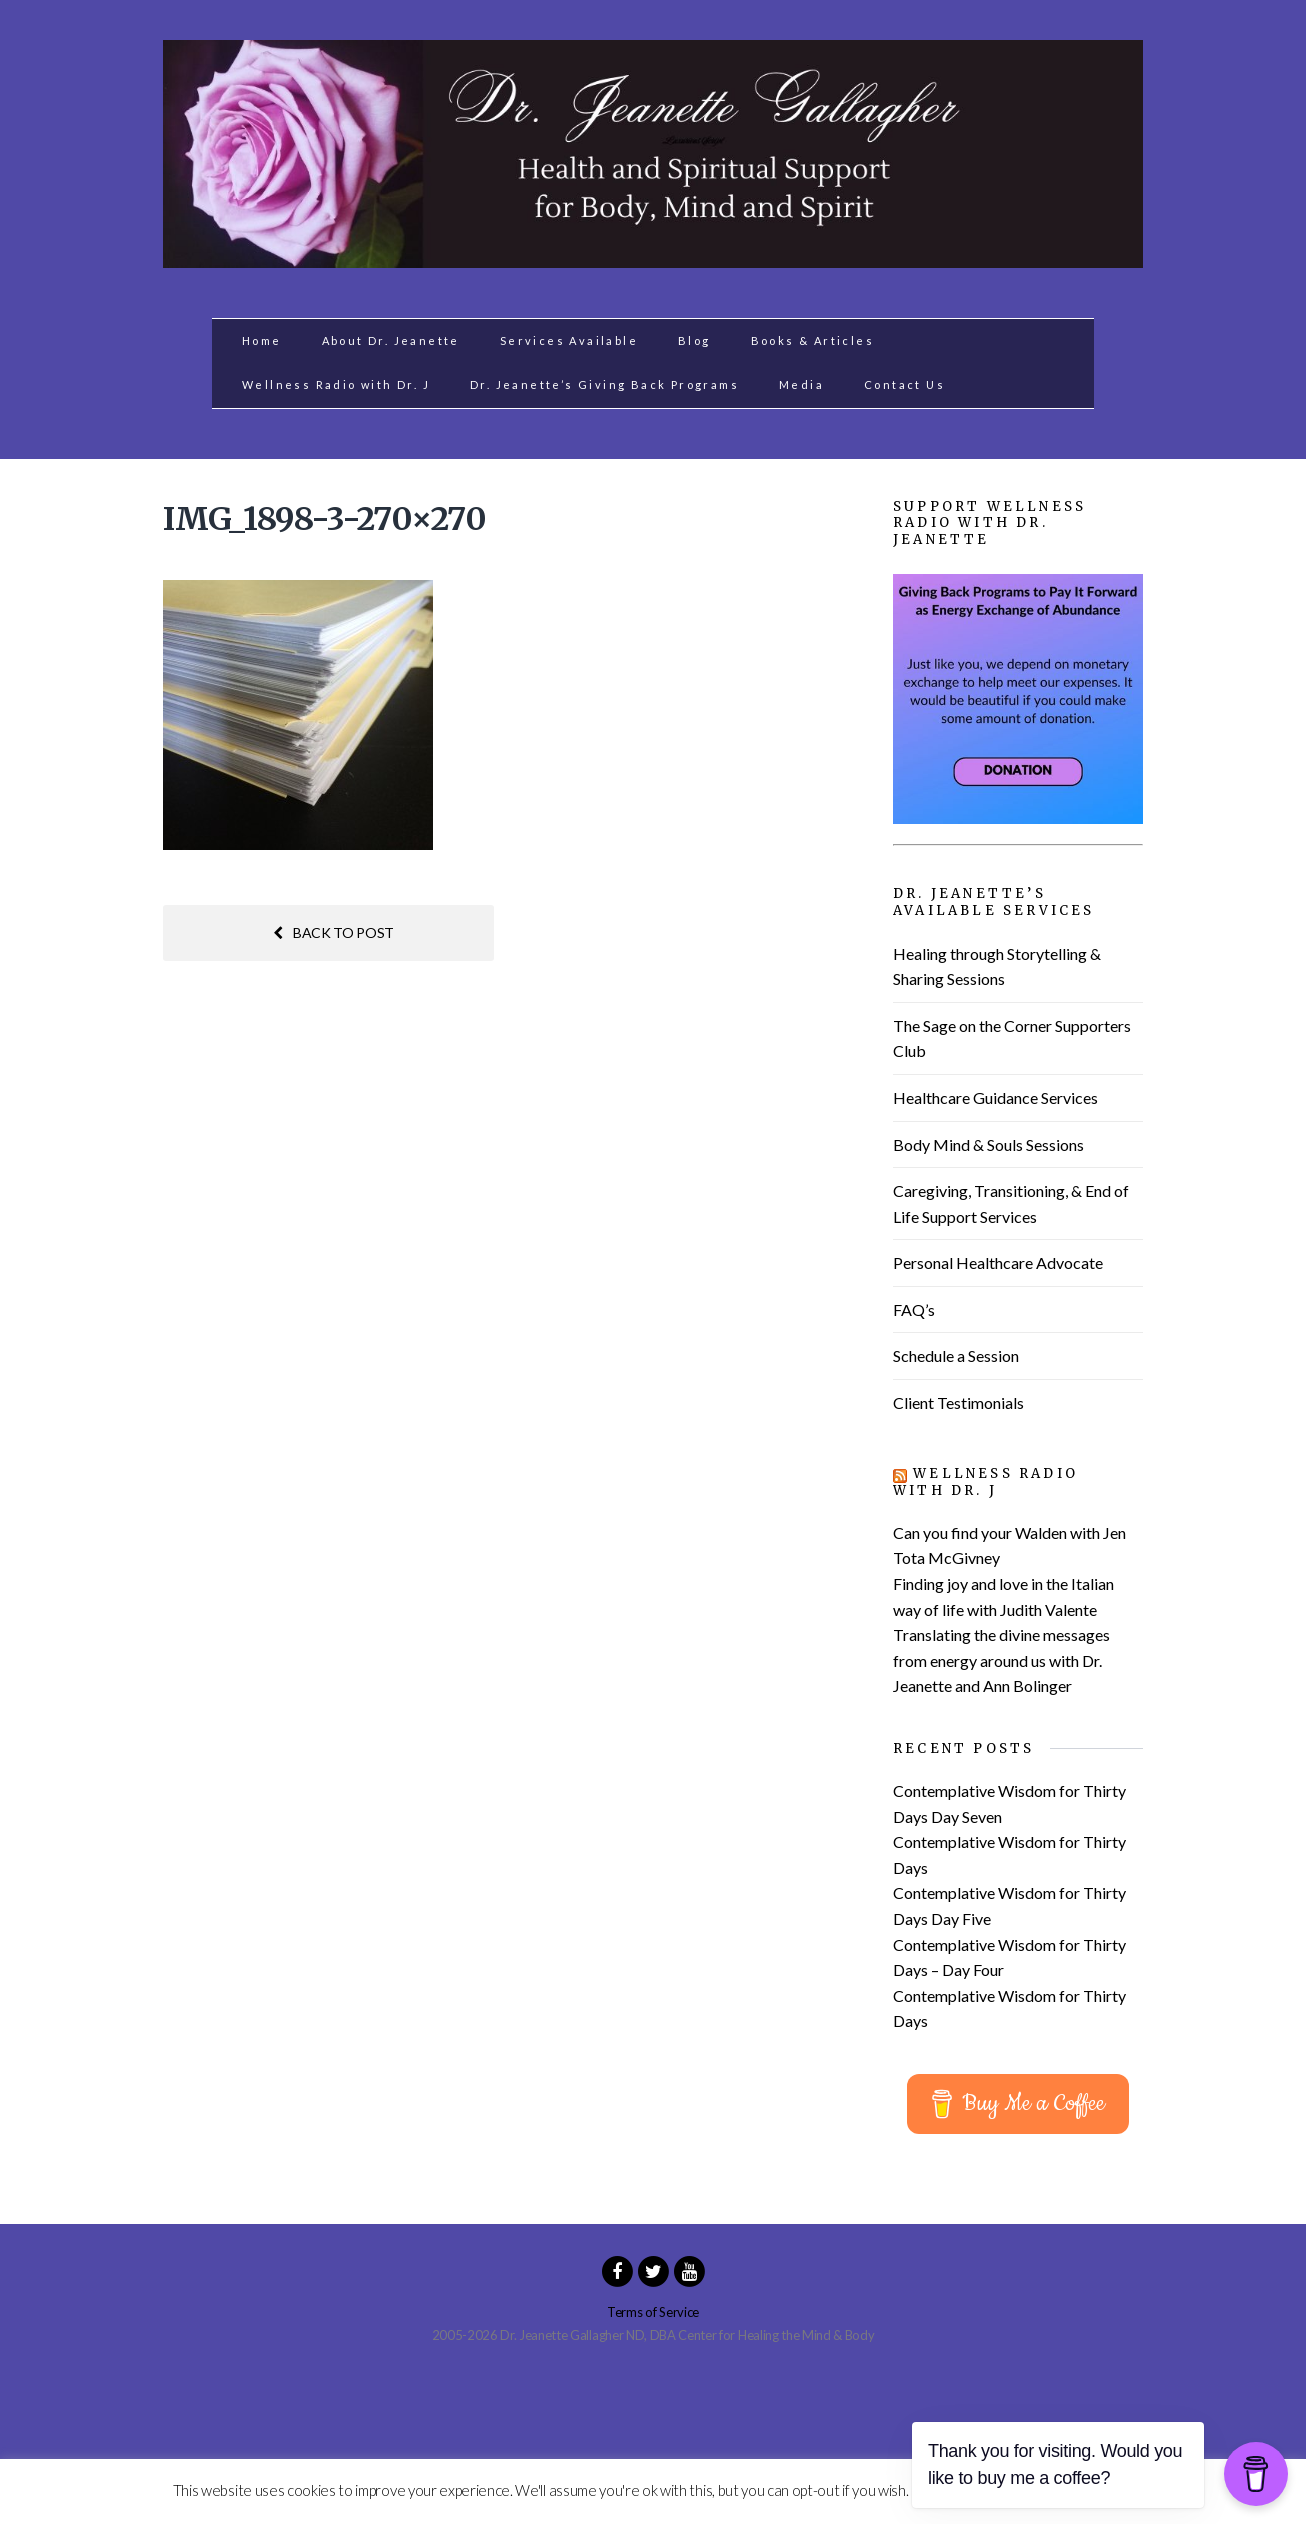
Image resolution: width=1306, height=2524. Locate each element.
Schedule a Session (956, 1355)
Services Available (569, 340)
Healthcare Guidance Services (995, 1097)
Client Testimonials (958, 1402)
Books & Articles (812, 340)
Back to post (333, 932)
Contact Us (904, 384)
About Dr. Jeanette (391, 340)
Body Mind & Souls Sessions (988, 1144)
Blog (694, 340)
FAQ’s (914, 1309)
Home (262, 340)
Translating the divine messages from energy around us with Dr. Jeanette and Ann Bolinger (1001, 1660)
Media (801, 384)
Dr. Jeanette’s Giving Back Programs (604, 384)
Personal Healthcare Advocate (998, 1262)
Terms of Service (653, 2312)
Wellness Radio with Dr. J (336, 384)
